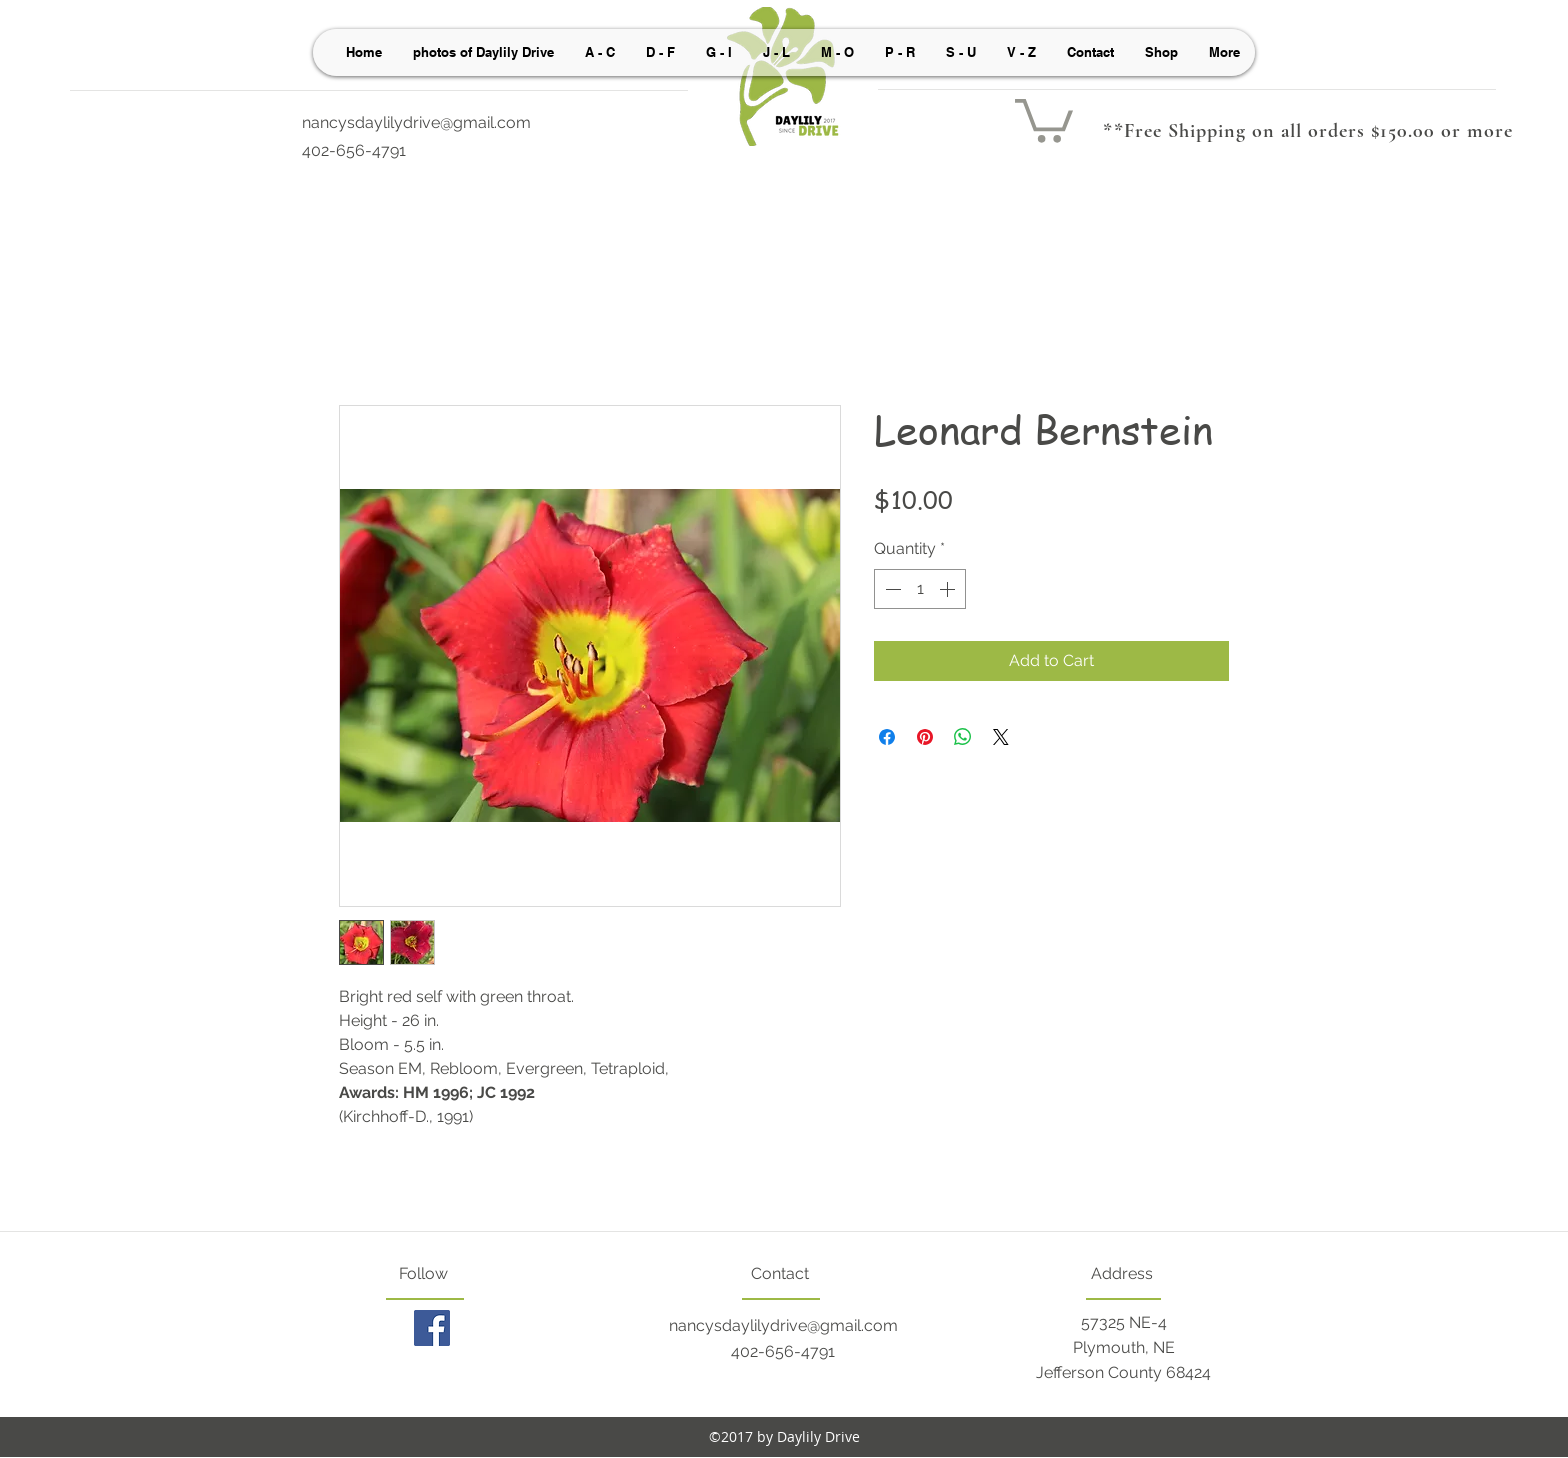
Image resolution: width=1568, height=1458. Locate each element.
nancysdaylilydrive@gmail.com (416, 122)
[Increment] (949, 589)
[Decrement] (891, 589)
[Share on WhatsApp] (963, 737)
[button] (1044, 118)
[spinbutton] (920, 589)
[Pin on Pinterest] (925, 737)
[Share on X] (1001, 737)
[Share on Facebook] (887, 737)
